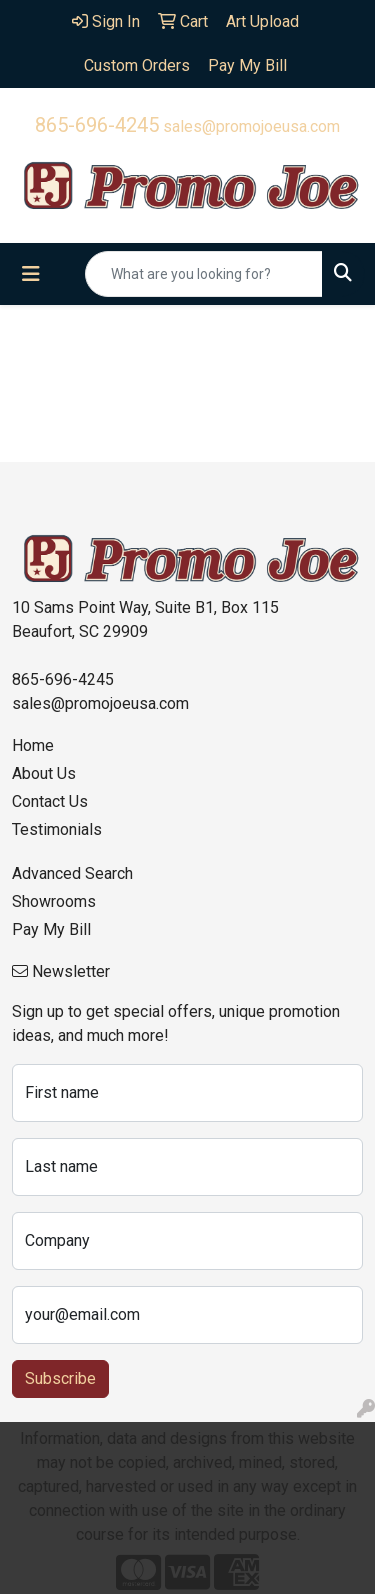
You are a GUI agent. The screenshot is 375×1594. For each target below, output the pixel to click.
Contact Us (50, 801)
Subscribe (60, 1378)
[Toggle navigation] (31, 274)
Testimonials (57, 829)
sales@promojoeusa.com (251, 126)
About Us (44, 773)
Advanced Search (72, 873)
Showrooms (54, 901)
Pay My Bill (51, 929)
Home (33, 745)
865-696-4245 (97, 125)
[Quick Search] (204, 274)
